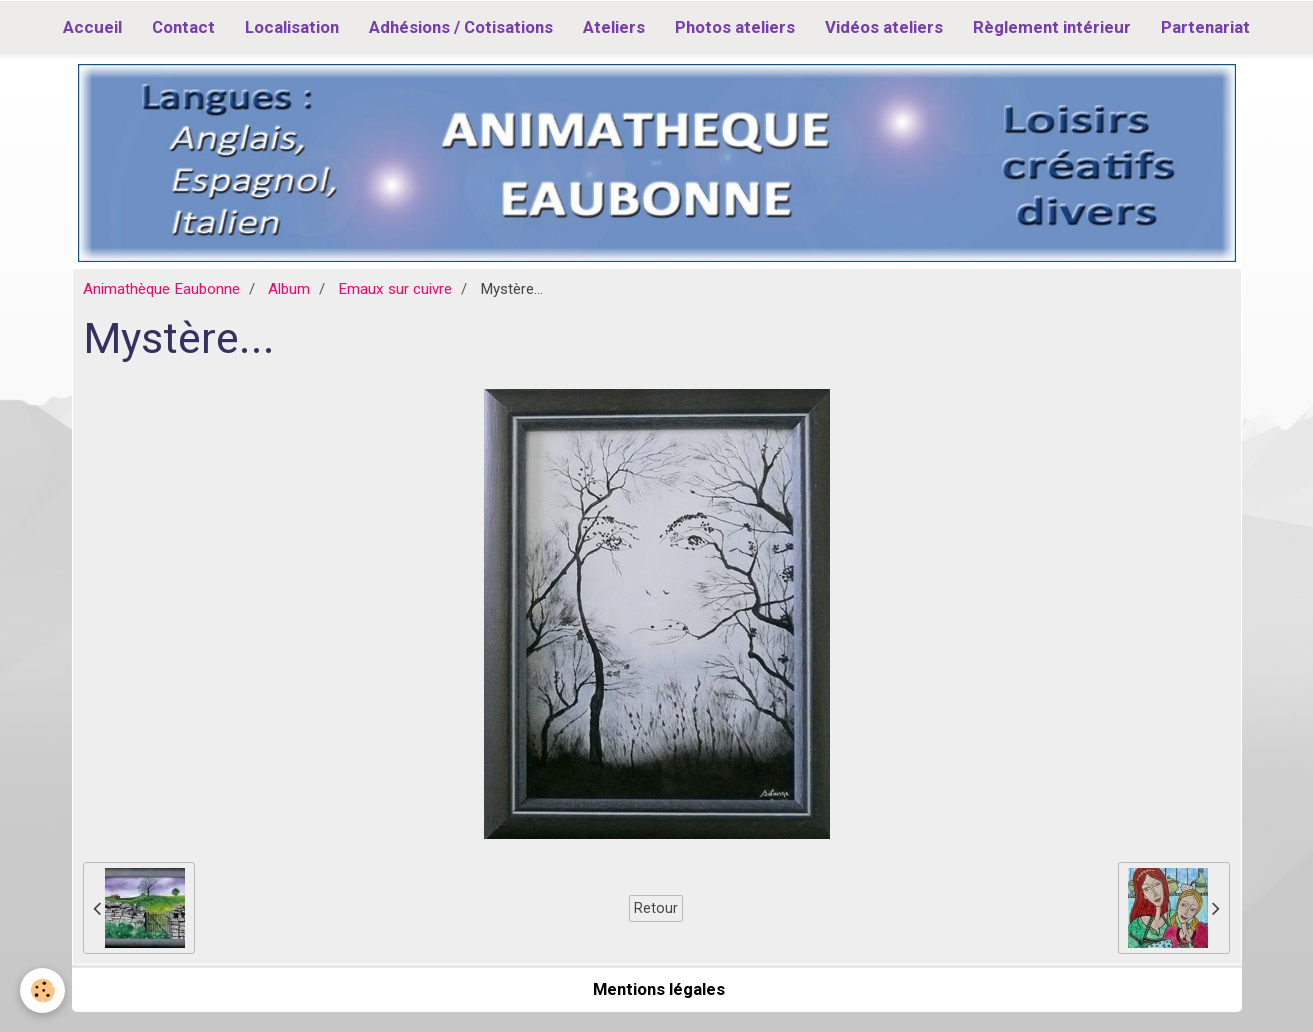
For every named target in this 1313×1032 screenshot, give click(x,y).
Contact (183, 27)
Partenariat (1205, 27)
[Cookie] (42, 990)
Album (289, 289)
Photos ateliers (735, 27)
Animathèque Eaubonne (161, 289)
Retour (656, 908)
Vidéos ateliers (884, 27)
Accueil (92, 27)
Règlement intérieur (1052, 27)
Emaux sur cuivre (395, 289)
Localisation (292, 27)
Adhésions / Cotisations (461, 27)
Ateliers (614, 27)
